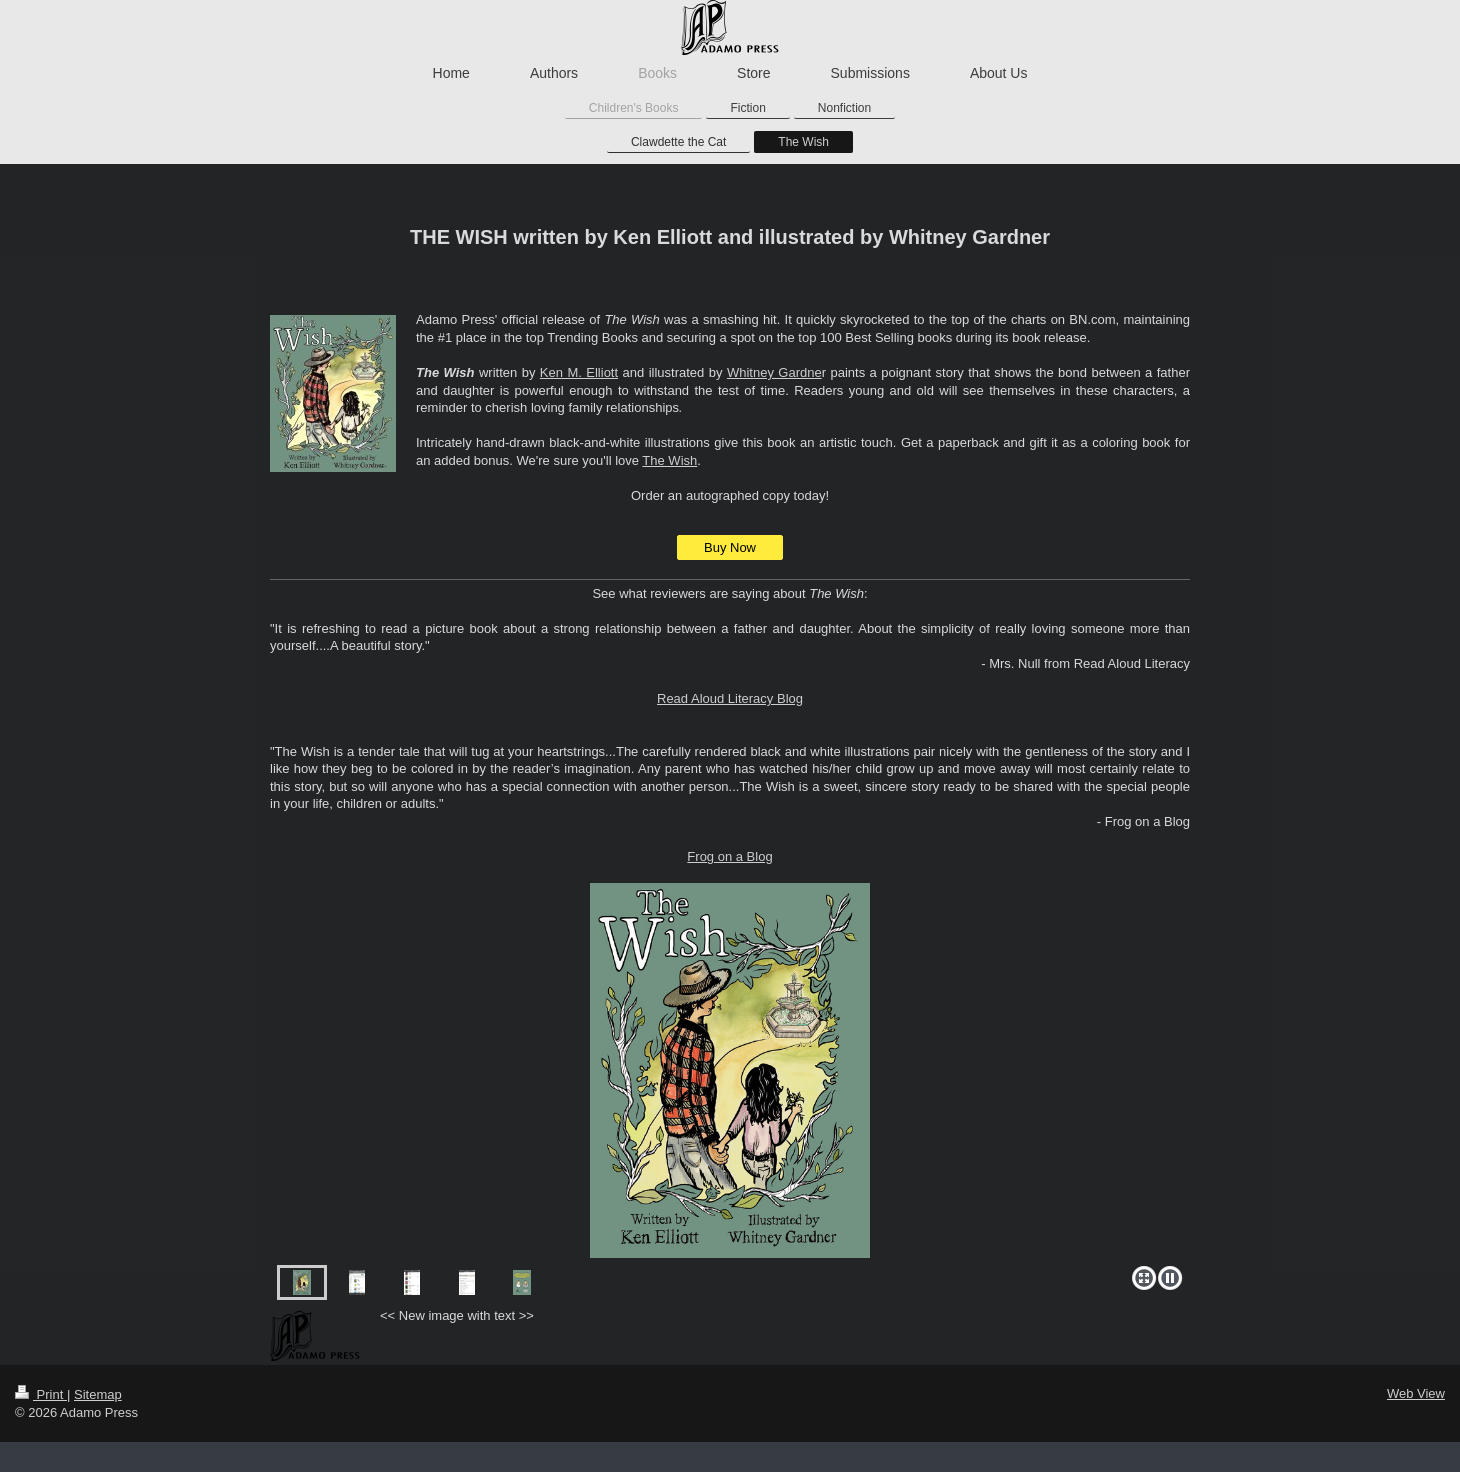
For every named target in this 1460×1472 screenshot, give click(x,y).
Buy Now (730, 547)
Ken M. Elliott (579, 372)
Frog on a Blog (729, 856)
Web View (1416, 1393)
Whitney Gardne (774, 372)
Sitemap (98, 1394)
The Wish (669, 460)
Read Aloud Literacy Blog (730, 698)
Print (41, 1394)
